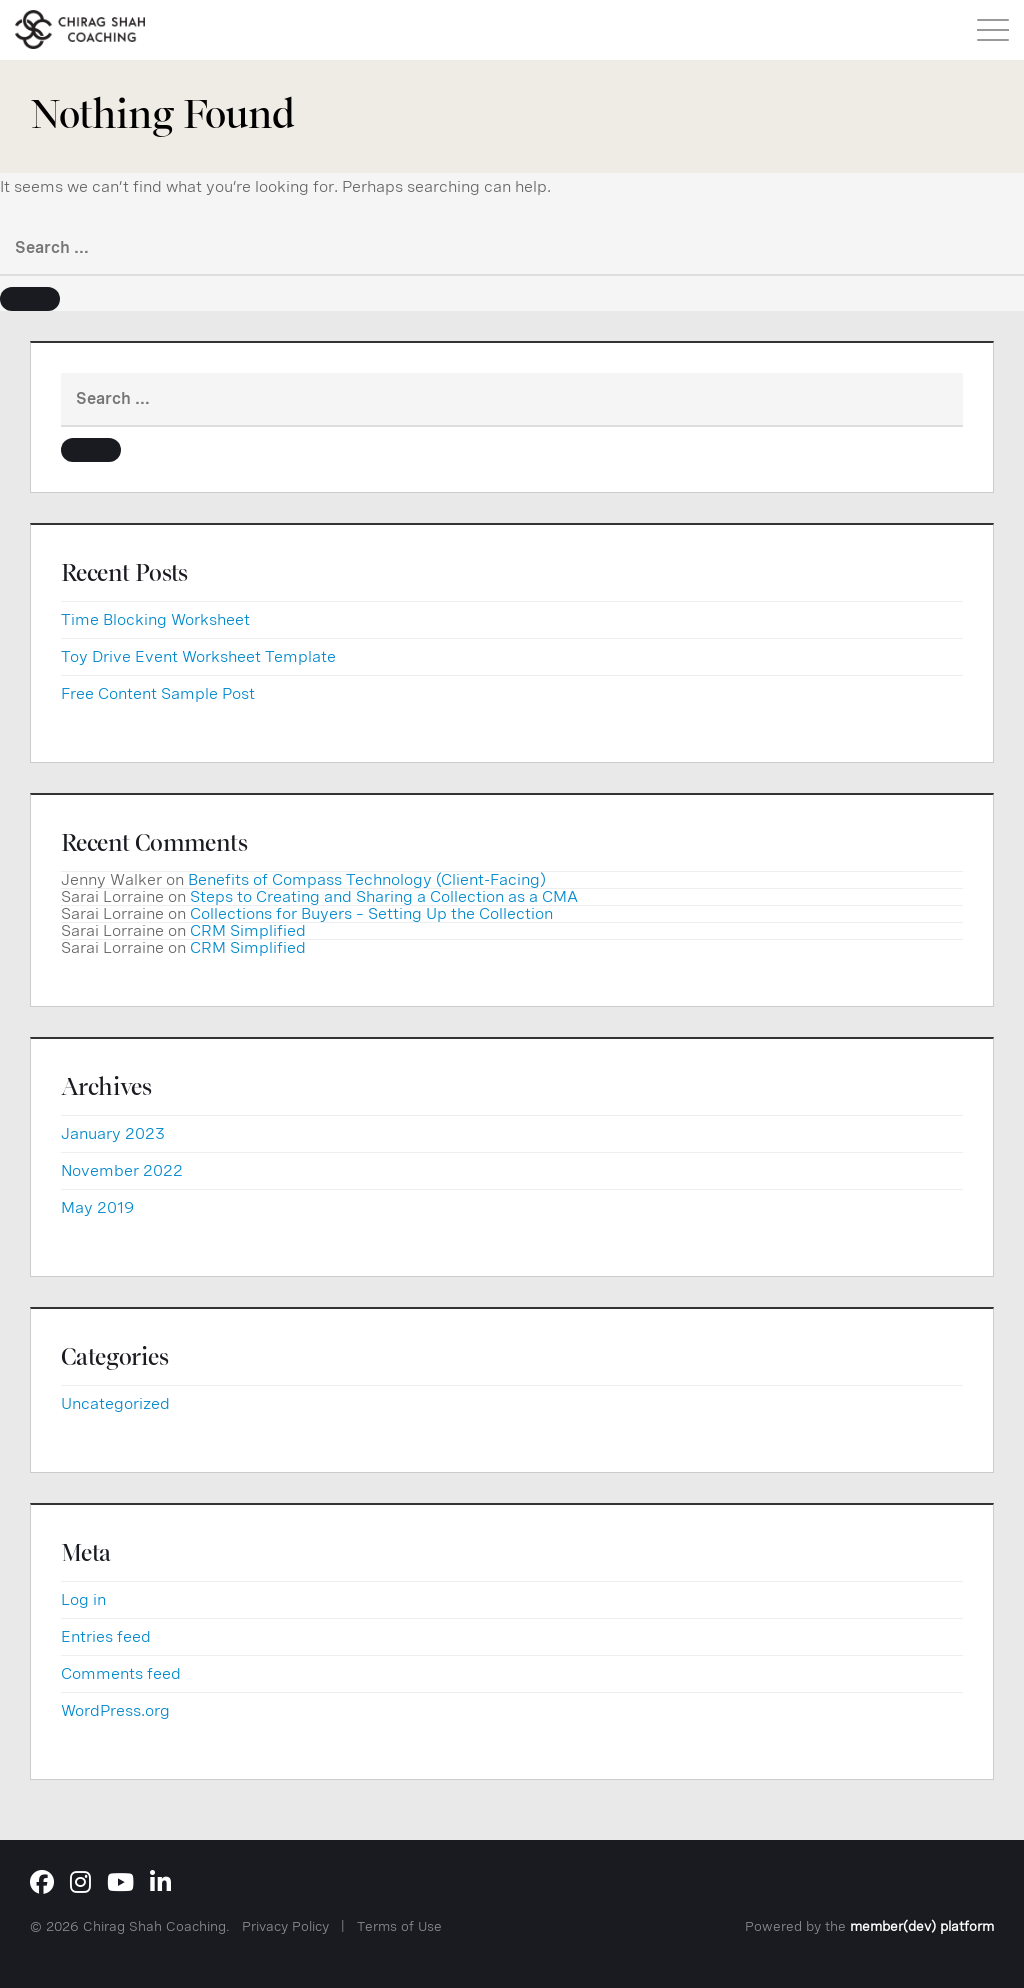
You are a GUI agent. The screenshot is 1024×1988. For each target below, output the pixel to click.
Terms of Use (399, 1926)
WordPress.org (115, 1710)
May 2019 (97, 1207)
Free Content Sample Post (158, 693)
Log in (83, 1599)
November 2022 (122, 1170)
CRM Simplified (248, 930)
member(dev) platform (922, 1926)
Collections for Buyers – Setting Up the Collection (371, 913)
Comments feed (121, 1673)
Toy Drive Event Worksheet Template (198, 656)
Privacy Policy (285, 1926)
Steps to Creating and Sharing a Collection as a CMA (384, 896)
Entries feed (106, 1636)
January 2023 (113, 1133)
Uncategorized (115, 1403)
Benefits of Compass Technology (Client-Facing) (367, 879)
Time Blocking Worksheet (155, 619)
